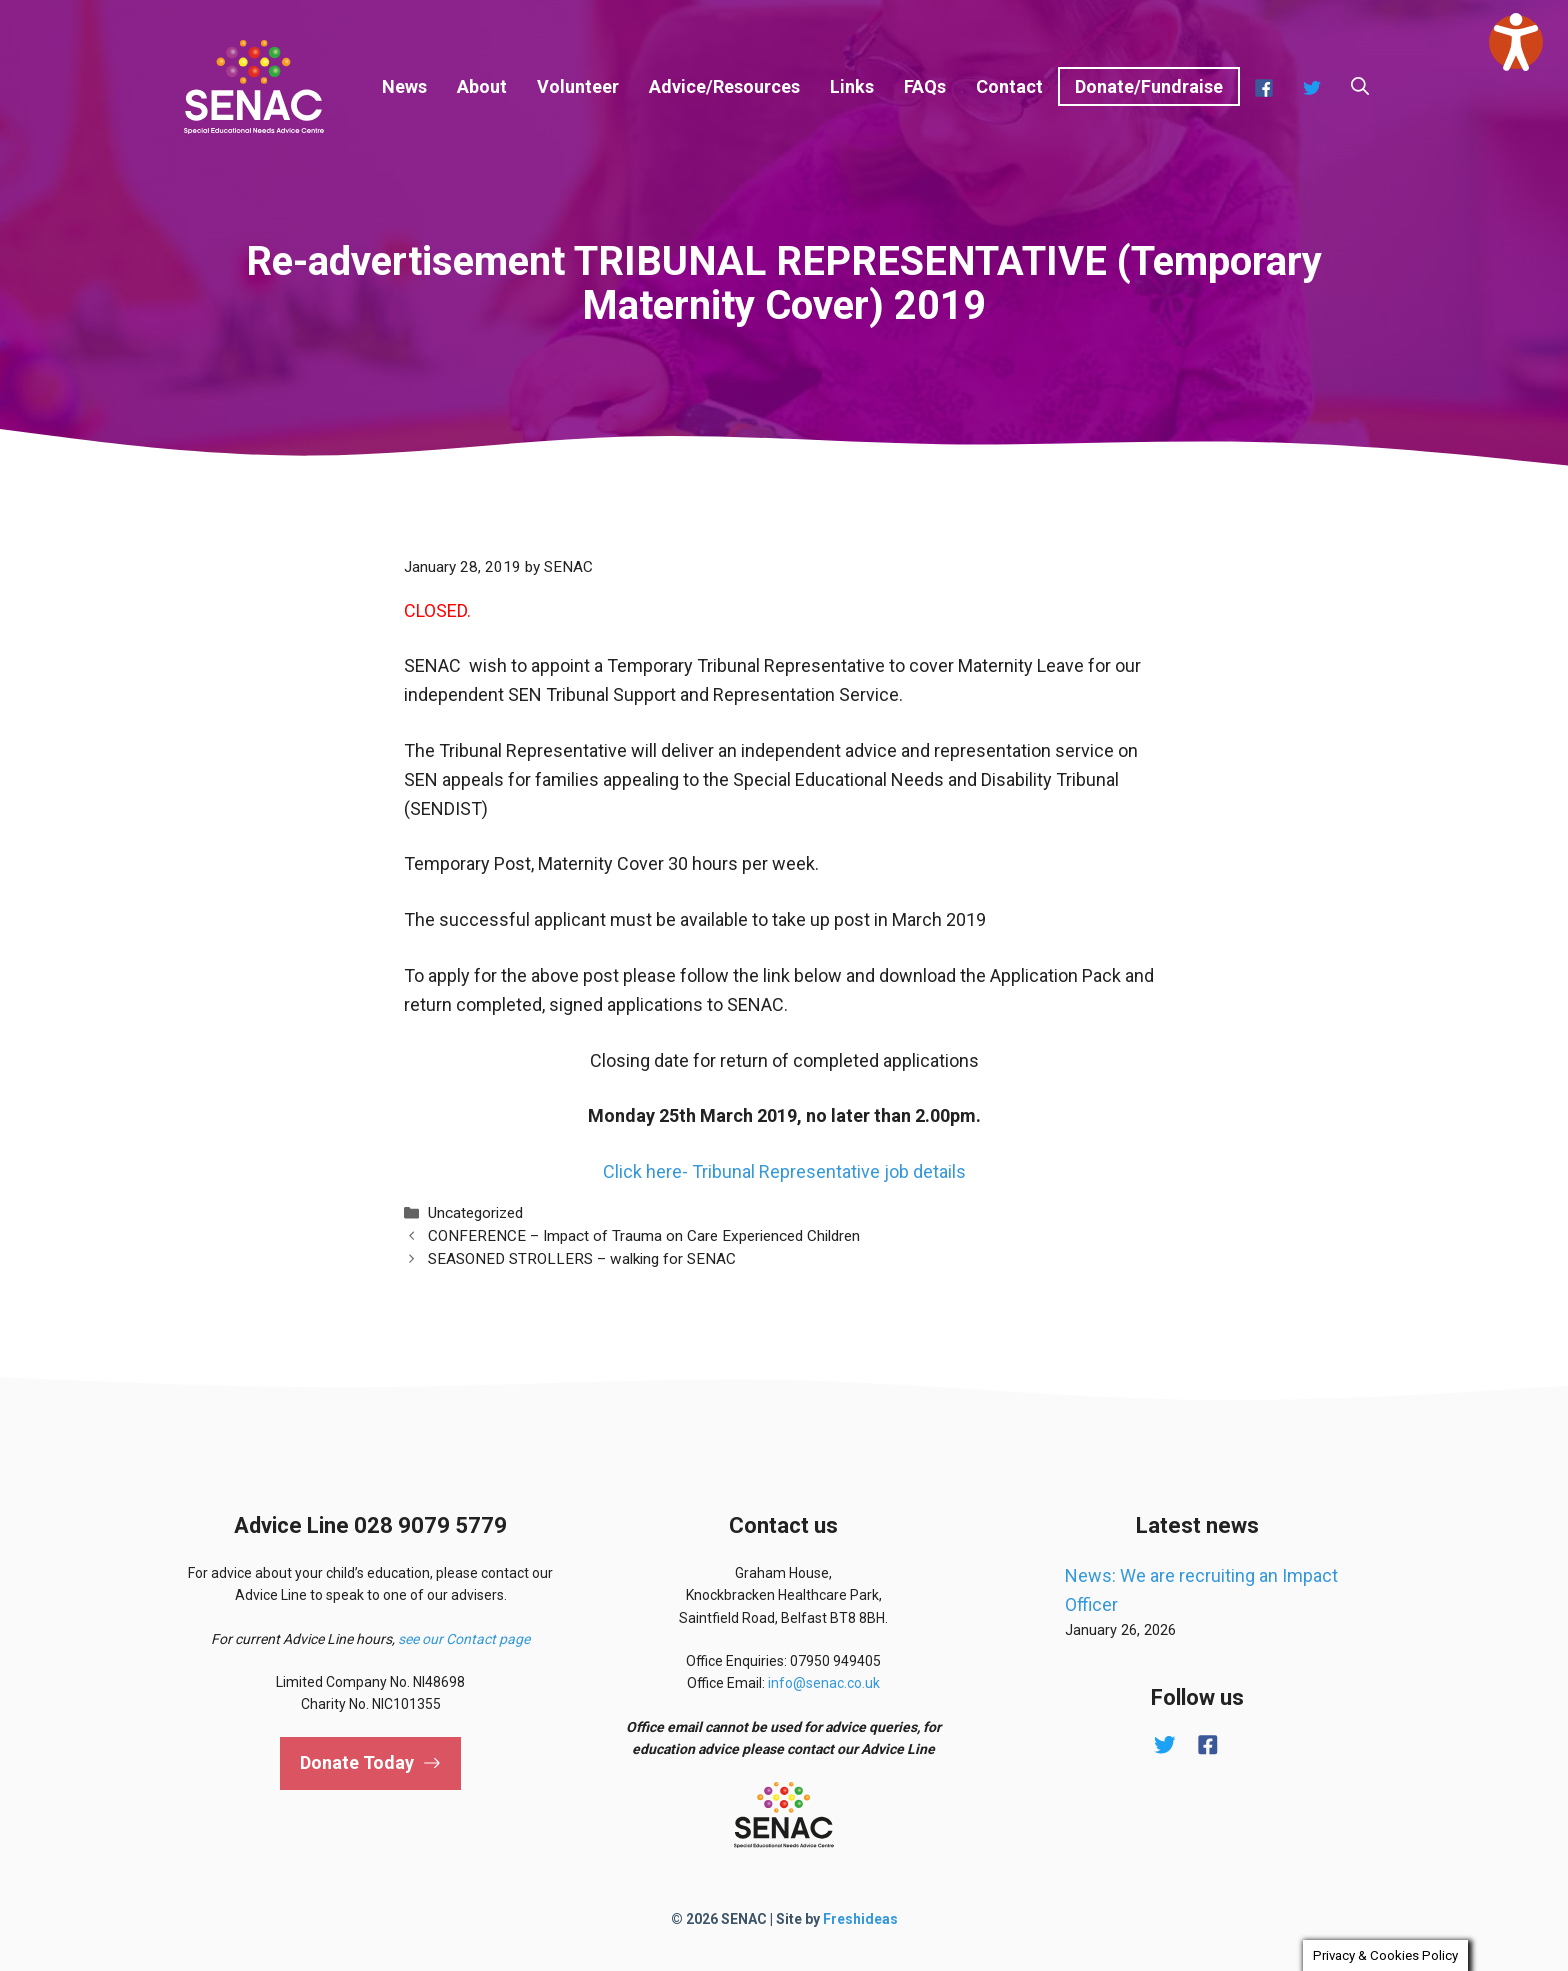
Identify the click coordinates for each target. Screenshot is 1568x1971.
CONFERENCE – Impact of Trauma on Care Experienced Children (644, 1236)
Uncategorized (475, 1213)
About (482, 86)
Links (852, 86)
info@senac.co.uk (824, 1683)
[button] (1360, 87)
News (404, 86)
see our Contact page (464, 1639)
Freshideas (860, 1919)
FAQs (925, 86)
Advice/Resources (724, 86)
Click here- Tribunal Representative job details (784, 1171)
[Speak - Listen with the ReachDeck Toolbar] (1516, 42)
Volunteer (578, 86)
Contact (1009, 86)
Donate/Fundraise (1149, 86)
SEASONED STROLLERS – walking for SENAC (582, 1259)
